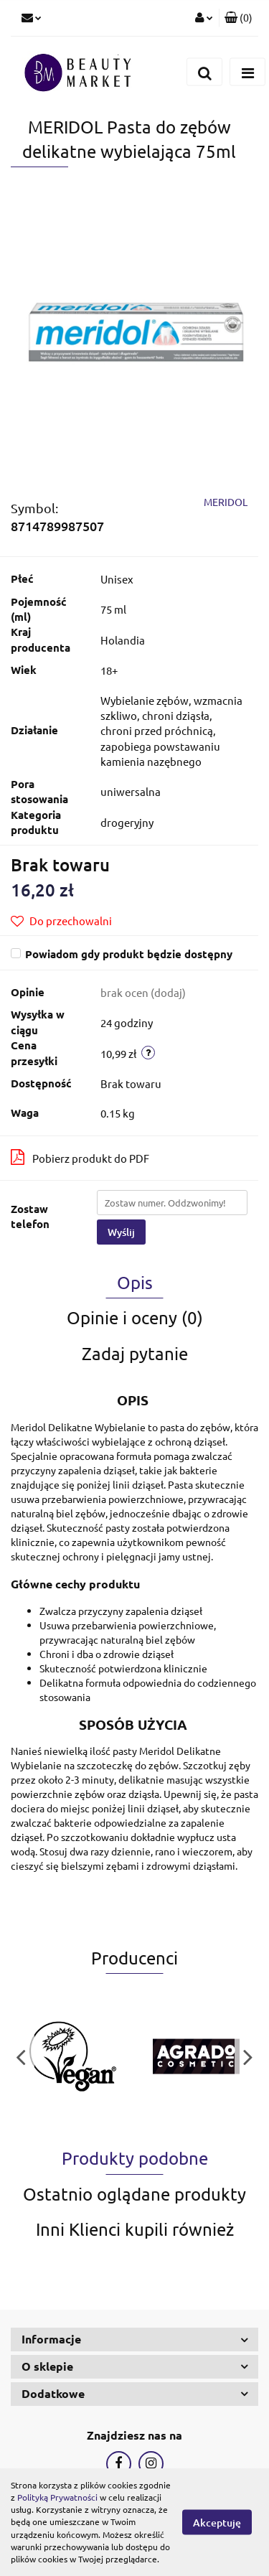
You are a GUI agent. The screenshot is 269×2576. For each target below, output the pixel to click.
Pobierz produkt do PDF (80, 1157)
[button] (238, 18)
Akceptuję (217, 2522)
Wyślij (121, 1232)
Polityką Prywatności (57, 2497)
